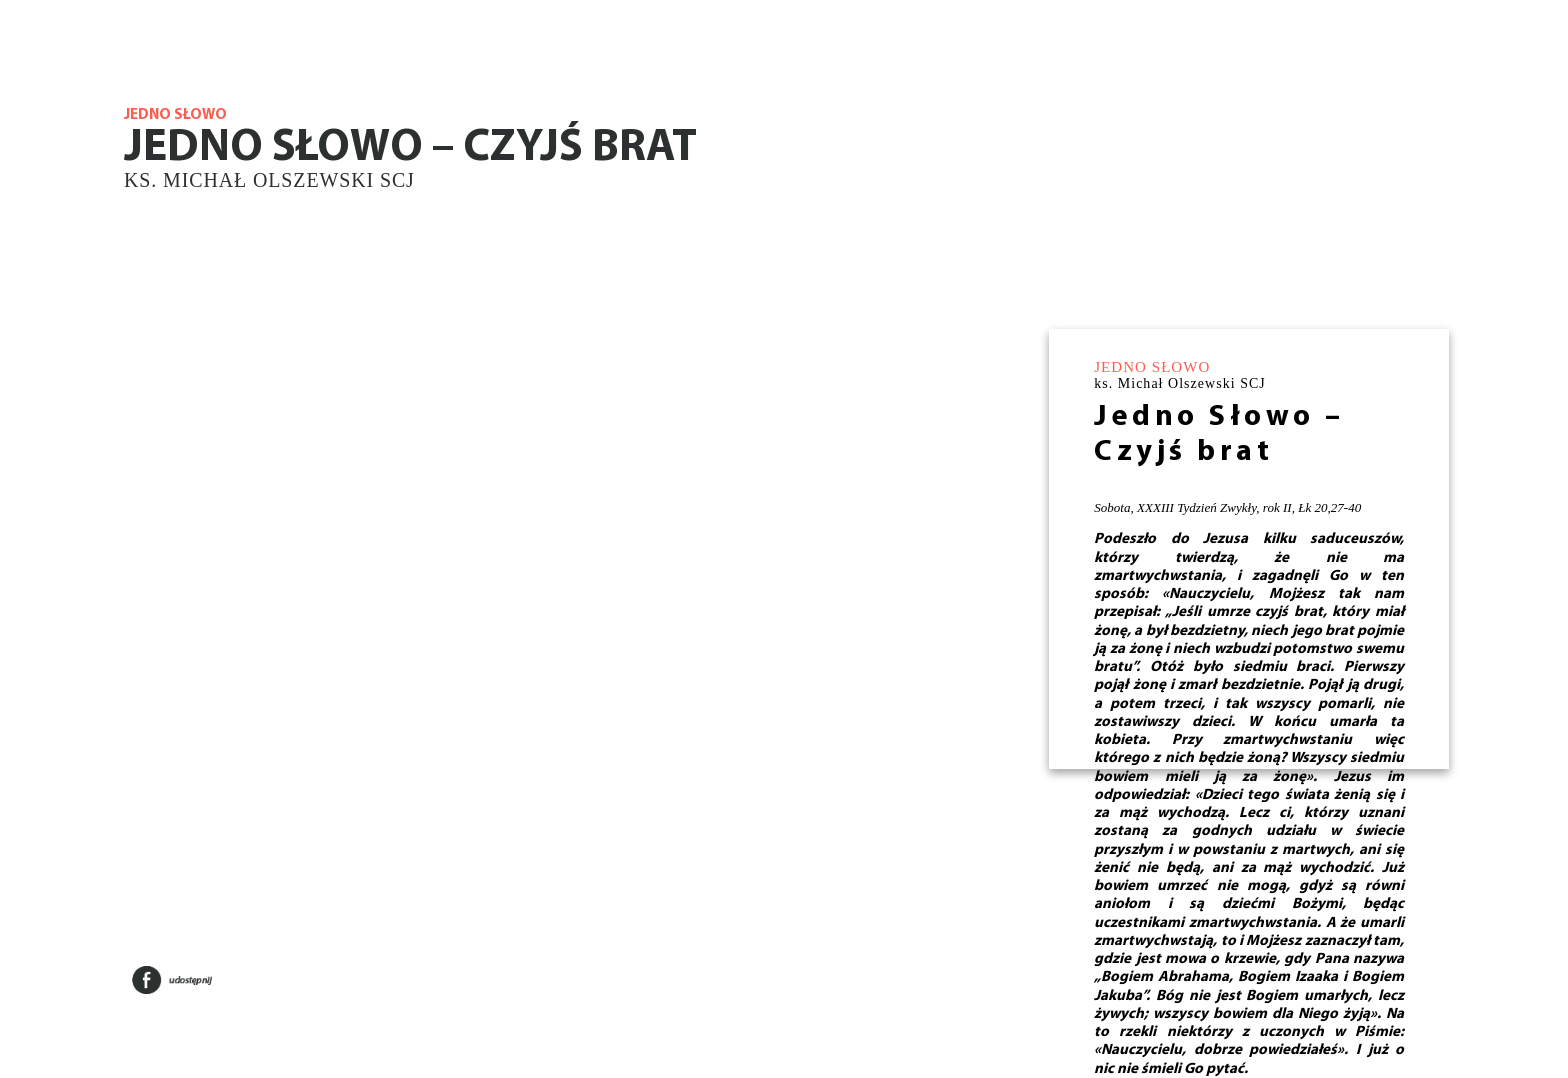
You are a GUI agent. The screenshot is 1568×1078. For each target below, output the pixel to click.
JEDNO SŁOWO (1152, 367)
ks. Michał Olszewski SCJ (269, 180)
